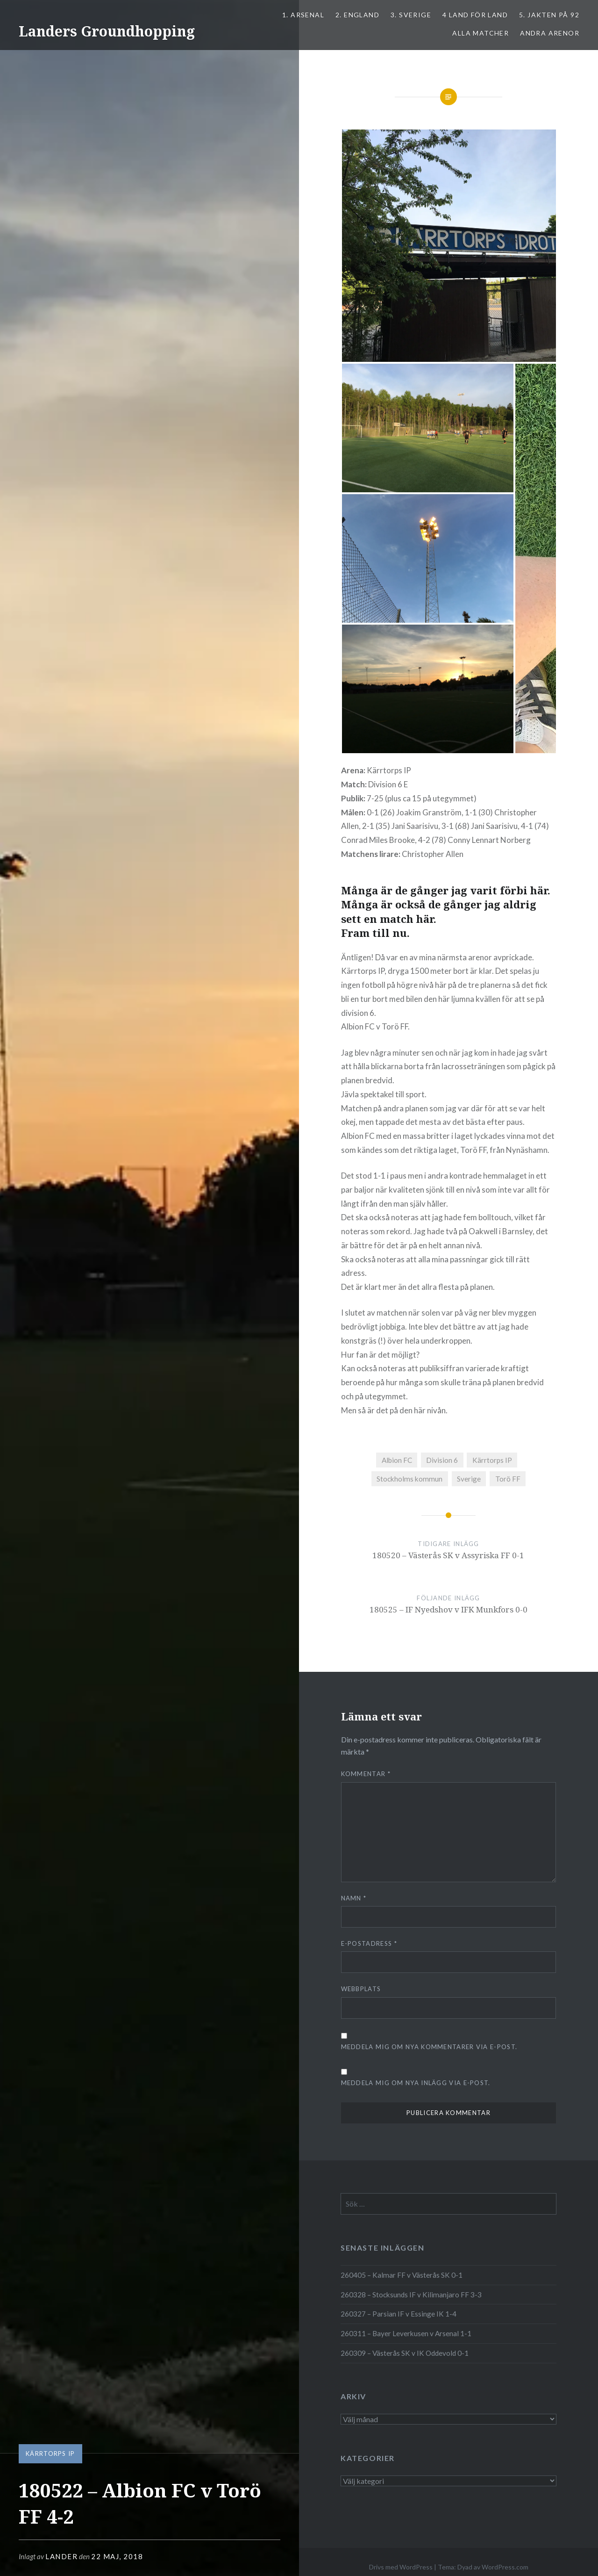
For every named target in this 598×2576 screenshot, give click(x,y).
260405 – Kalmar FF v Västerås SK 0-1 (402, 2275)
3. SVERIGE (411, 15)
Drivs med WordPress (401, 2567)
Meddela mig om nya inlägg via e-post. (416, 2083)
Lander (61, 2556)
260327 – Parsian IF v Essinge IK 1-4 (398, 2314)
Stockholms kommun (409, 1479)
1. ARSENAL (303, 15)
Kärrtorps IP (50, 2453)
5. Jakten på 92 (549, 15)
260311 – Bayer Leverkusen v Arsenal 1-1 (406, 2333)
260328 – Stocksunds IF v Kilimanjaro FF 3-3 (411, 2294)
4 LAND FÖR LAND (475, 15)
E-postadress (369, 1943)
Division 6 (442, 1460)
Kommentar (366, 1773)
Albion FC (397, 1460)
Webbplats (361, 1989)
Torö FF (507, 1479)
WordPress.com (505, 2567)
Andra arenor (549, 33)
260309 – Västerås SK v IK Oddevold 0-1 (405, 2353)
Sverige (469, 1479)
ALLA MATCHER (480, 33)
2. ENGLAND (357, 15)
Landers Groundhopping (107, 31)
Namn (354, 1898)
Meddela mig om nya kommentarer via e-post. (429, 2047)
